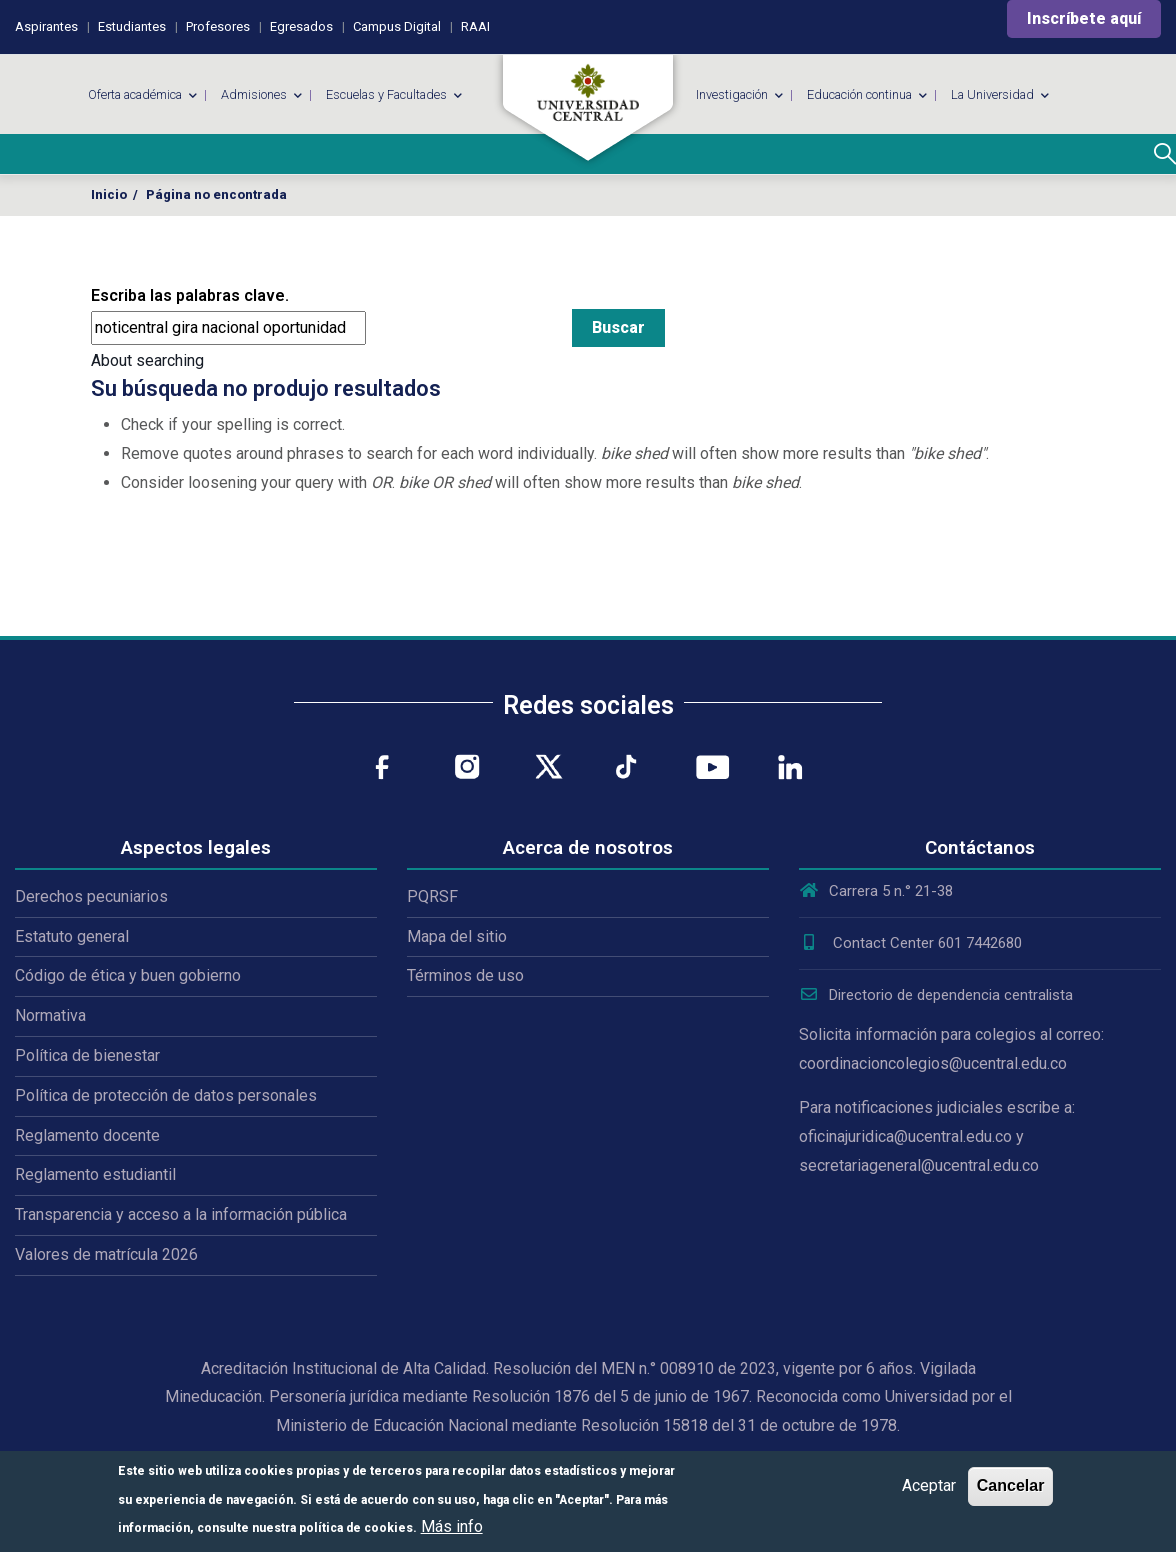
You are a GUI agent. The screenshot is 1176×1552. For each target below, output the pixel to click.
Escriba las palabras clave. (190, 295)
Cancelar (1011, 1485)
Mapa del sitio (457, 936)
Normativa (50, 1015)
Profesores (218, 26)
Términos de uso (465, 975)
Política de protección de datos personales (166, 1095)
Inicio (109, 194)
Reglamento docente (87, 1135)
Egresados (301, 26)
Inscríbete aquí (1084, 18)
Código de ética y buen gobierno (128, 975)
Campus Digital (397, 26)
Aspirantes (46, 26)
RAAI (475, 26)
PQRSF (432, 896)
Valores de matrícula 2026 (106, 1254)
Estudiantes (132, 26)
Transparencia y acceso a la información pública (181, 1214)
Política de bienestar (87, 1055)
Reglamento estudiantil (95, 1174)
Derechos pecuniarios (91, 896)
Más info (452, 1526)
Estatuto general (72, 936)
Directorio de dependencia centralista (936, 995)
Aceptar (929, 1485)
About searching (147, 360)
